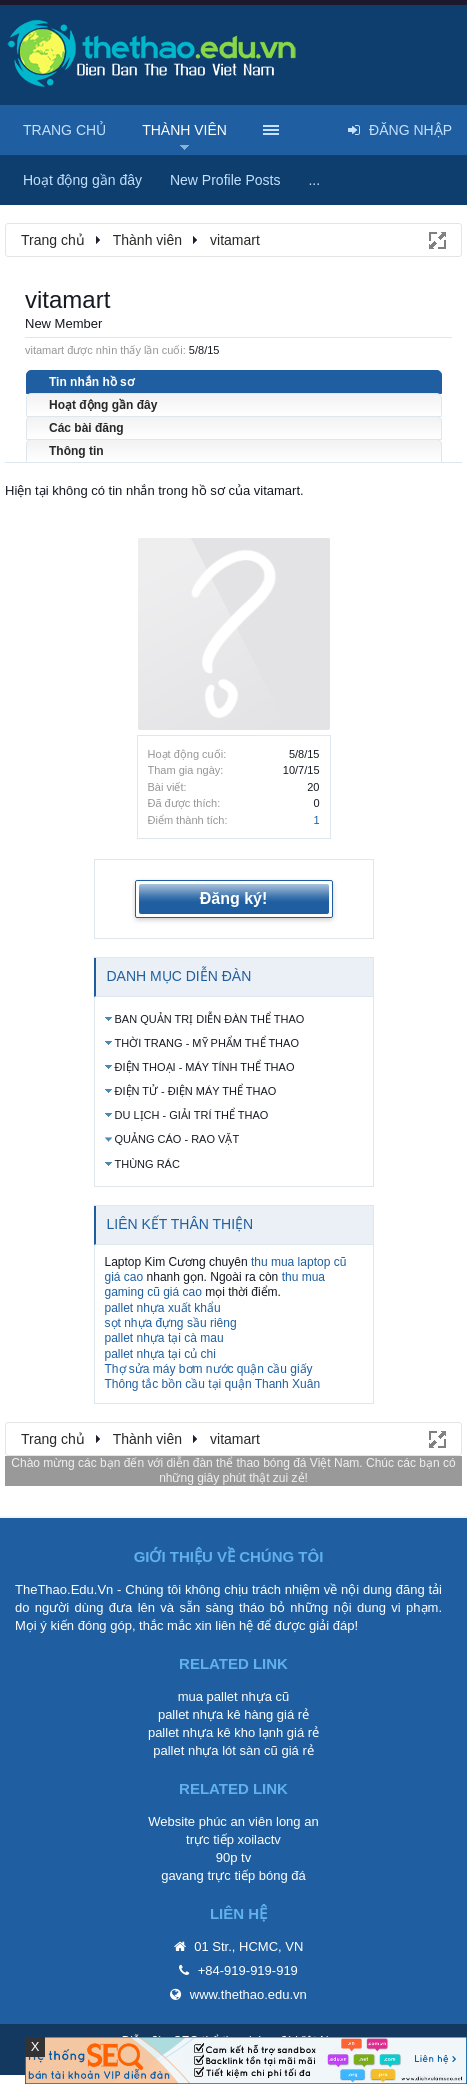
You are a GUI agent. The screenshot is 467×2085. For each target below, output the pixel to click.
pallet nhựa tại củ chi (160, 1354)
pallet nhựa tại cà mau (164, 1338)
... (314, 180)
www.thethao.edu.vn (248, 1994)
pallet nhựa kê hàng (215, 1714)
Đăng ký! (234, 898)
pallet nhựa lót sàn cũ (215, 1750)
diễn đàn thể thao (212, 1463)
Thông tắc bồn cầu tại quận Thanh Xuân (213, 1384)
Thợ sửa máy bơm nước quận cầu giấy (209, 1369)
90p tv (233, 1857)
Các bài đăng (86, 428)
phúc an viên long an (259, 1821)
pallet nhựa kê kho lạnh (215, 1732)
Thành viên (184, 130)
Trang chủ (64, 130)
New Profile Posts (225, 180)
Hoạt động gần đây (103, 405)
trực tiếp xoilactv (233, 1839)
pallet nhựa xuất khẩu (163, 1308)
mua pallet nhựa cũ (234, 1696)
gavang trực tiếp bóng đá (233, 1875)
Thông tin (76, 451)
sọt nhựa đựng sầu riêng (171, 1323)
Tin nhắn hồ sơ (91, 382)
